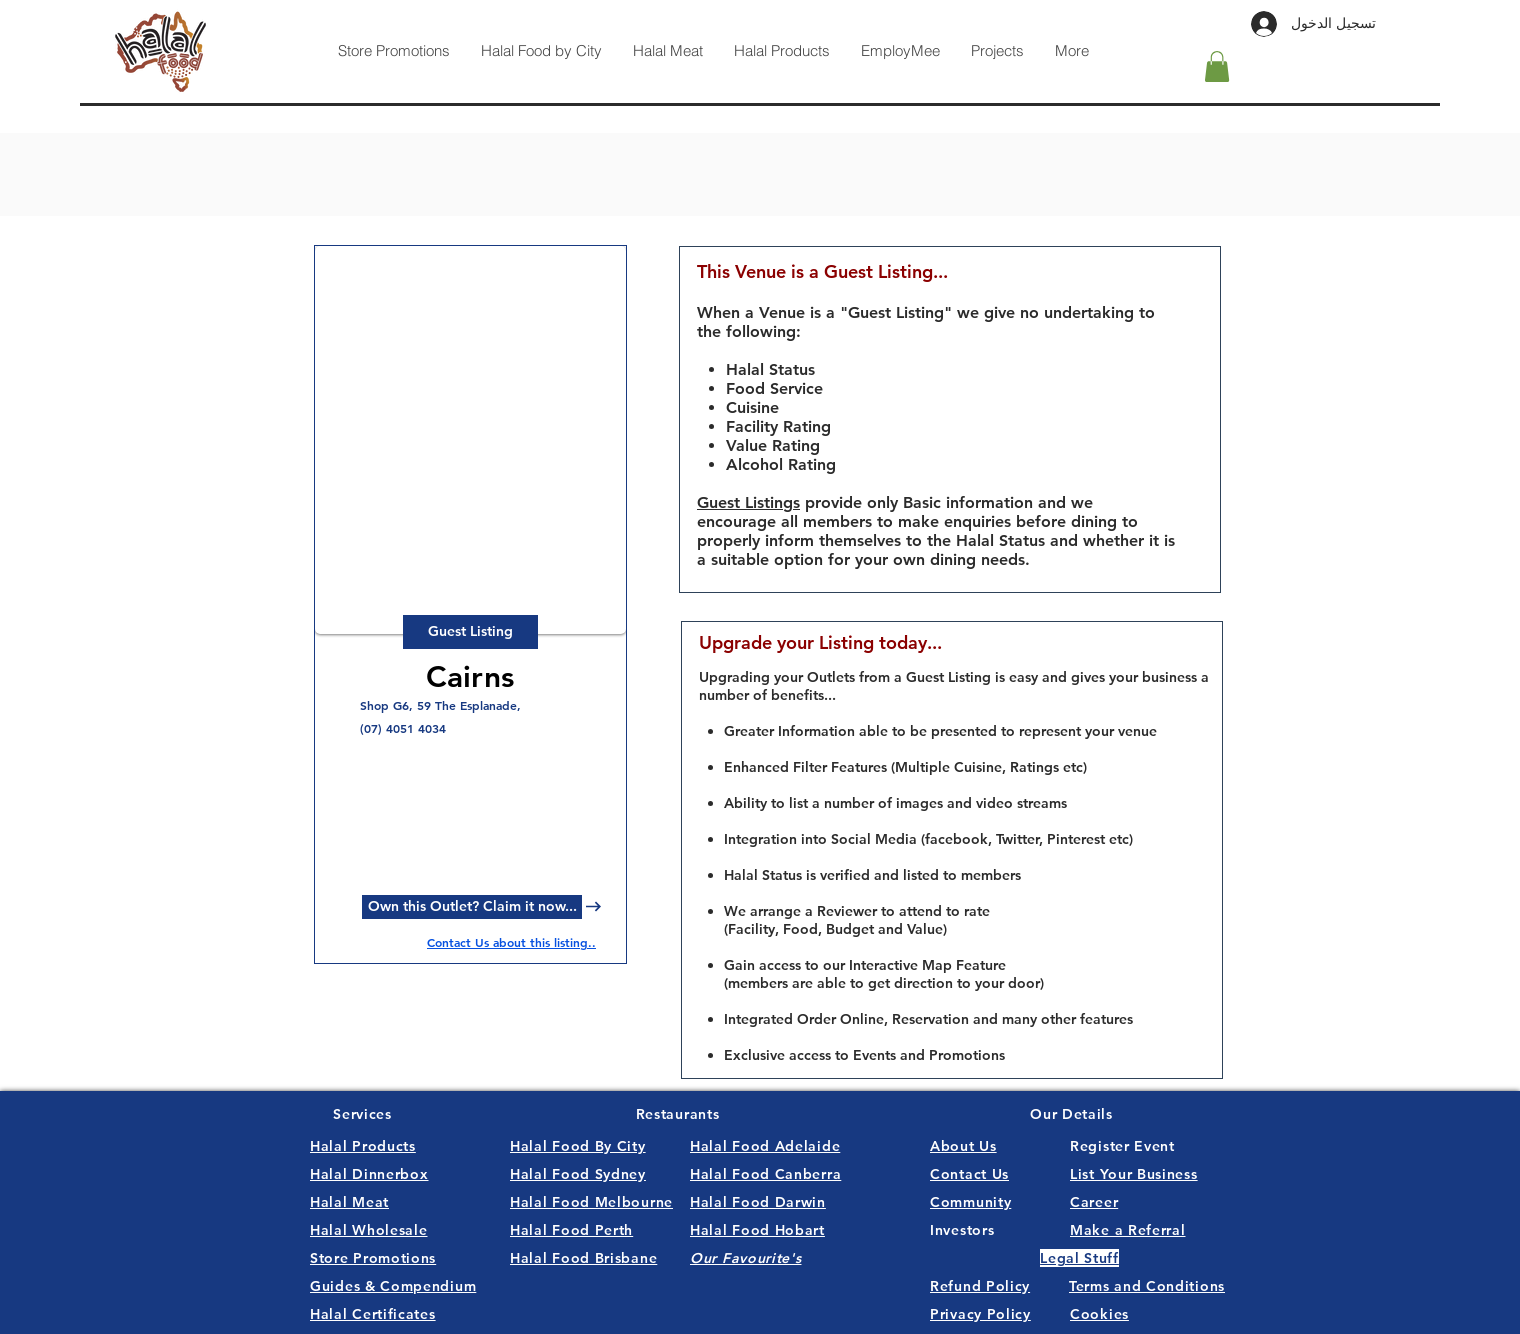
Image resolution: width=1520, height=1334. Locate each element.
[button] (1217, 66)
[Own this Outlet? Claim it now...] (472, 907)
